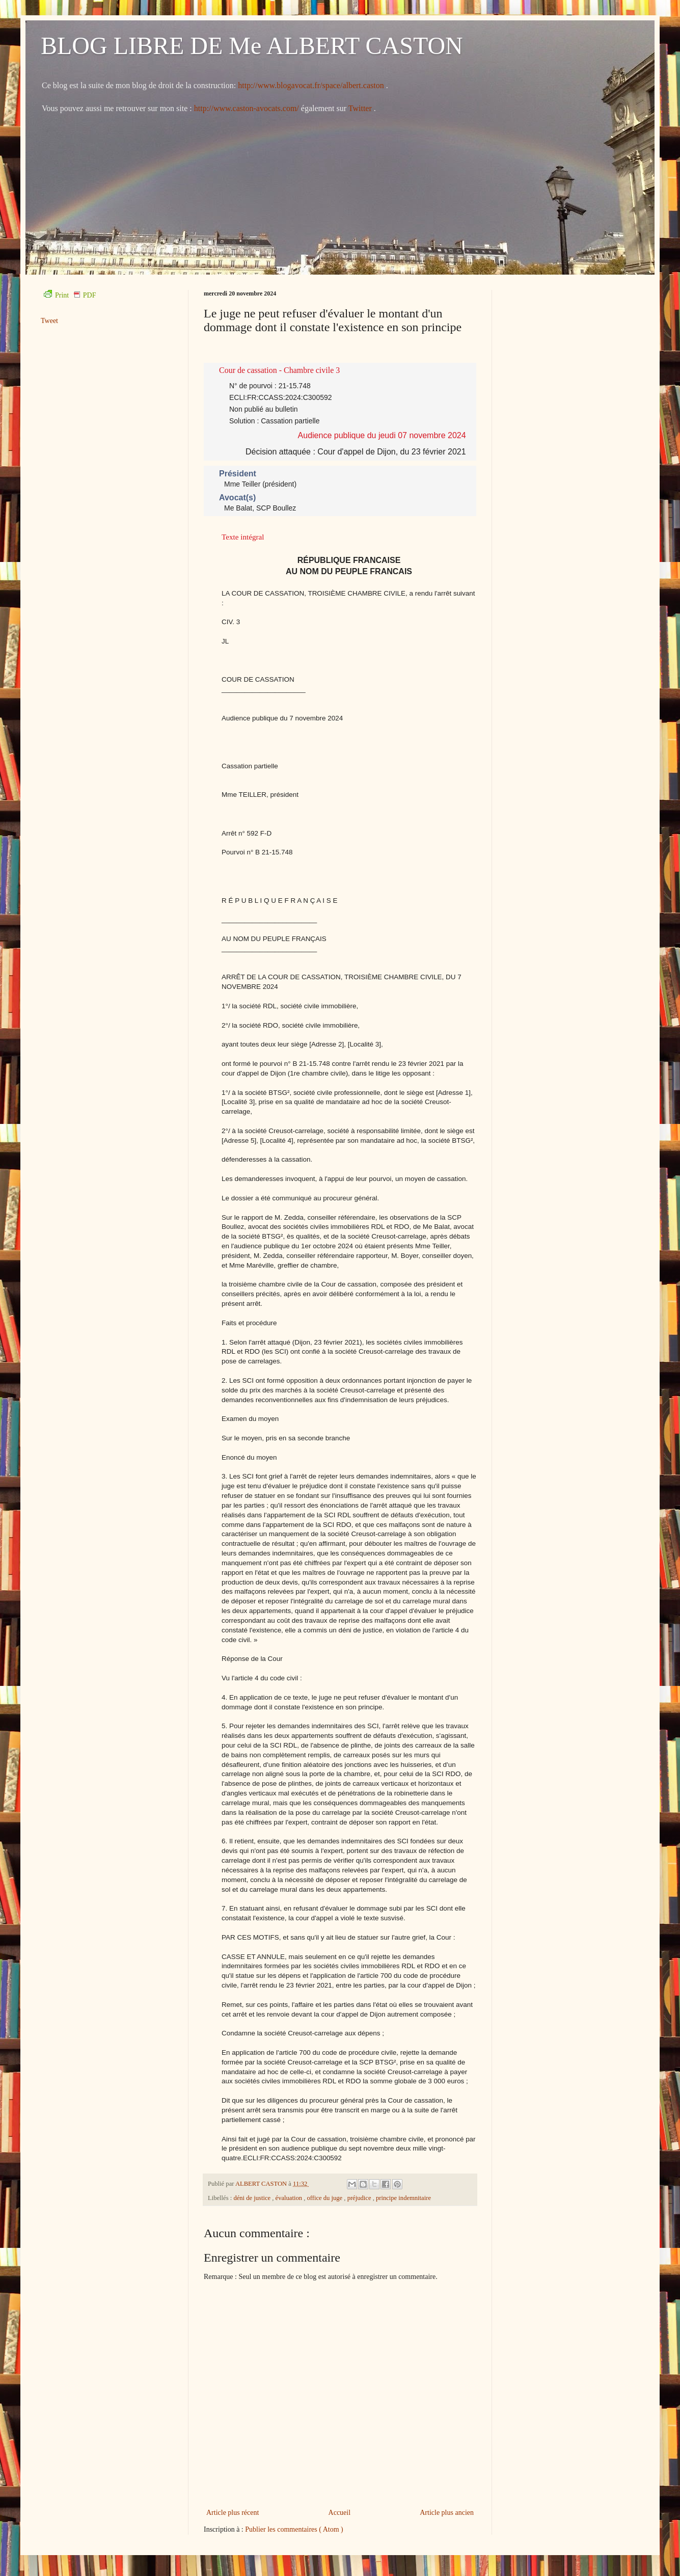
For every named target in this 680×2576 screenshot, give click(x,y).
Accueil (340, 2512)
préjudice (360, 2198)
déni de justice (252, 2198)
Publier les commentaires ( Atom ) (294, 2529)
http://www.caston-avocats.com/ (246, 108)
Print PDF (70, 295)
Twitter (361, 108)
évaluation (290, 2198)
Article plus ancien (447, 2512)
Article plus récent (232, 2512)
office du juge (325, 2198)
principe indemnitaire (403, 2198)
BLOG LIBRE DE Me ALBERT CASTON (252, 45)
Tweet (49, 321)
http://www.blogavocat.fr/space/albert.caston (312, 85)
